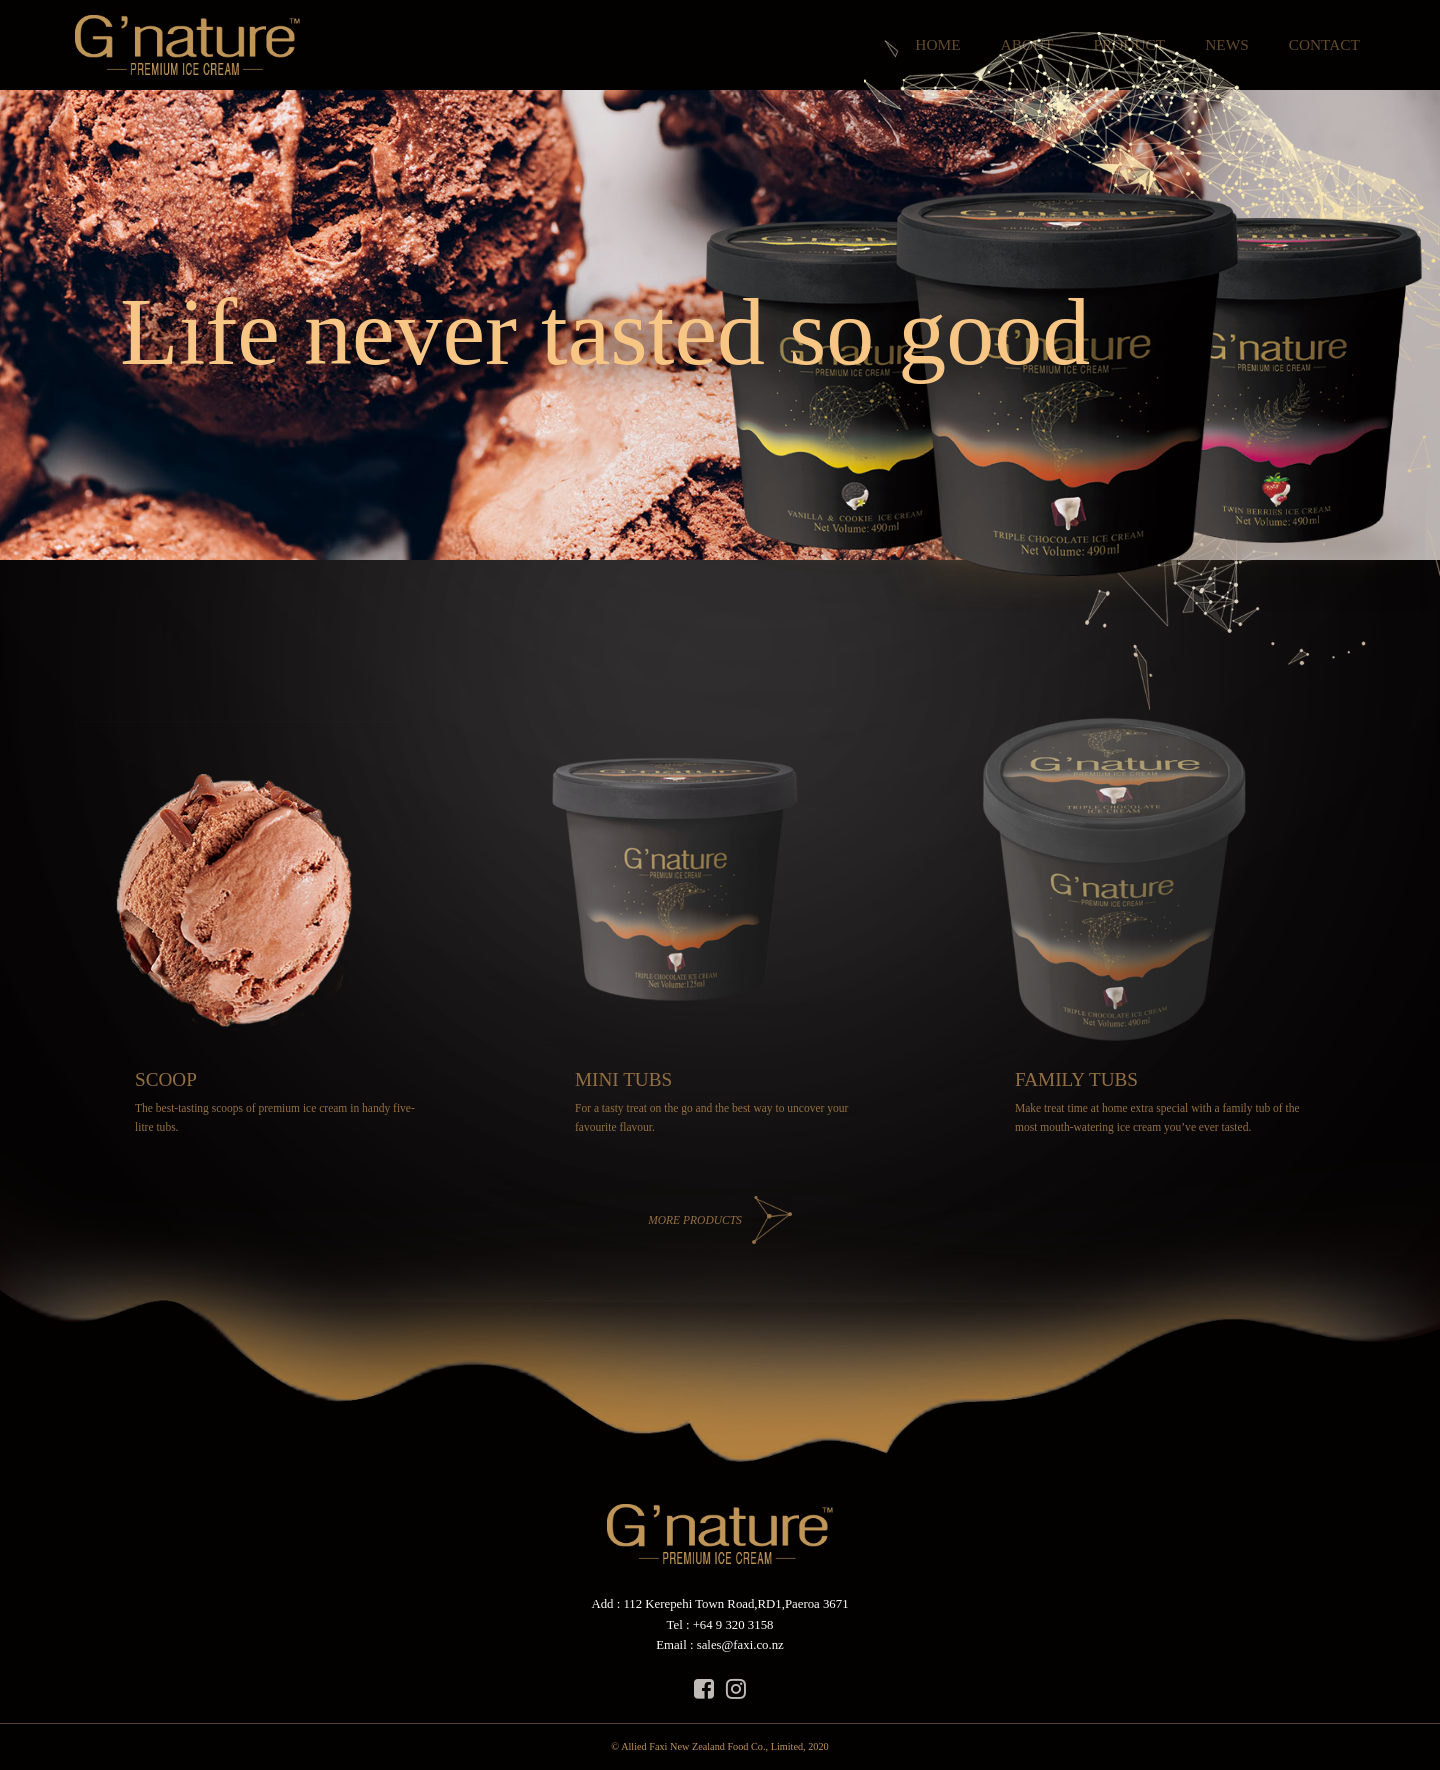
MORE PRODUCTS (695, 1220)
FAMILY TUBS (1076, 1079)
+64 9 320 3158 (733, 1625)
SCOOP (166, 1079)
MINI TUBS (623, 1079)
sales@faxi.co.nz (740, 1645)
